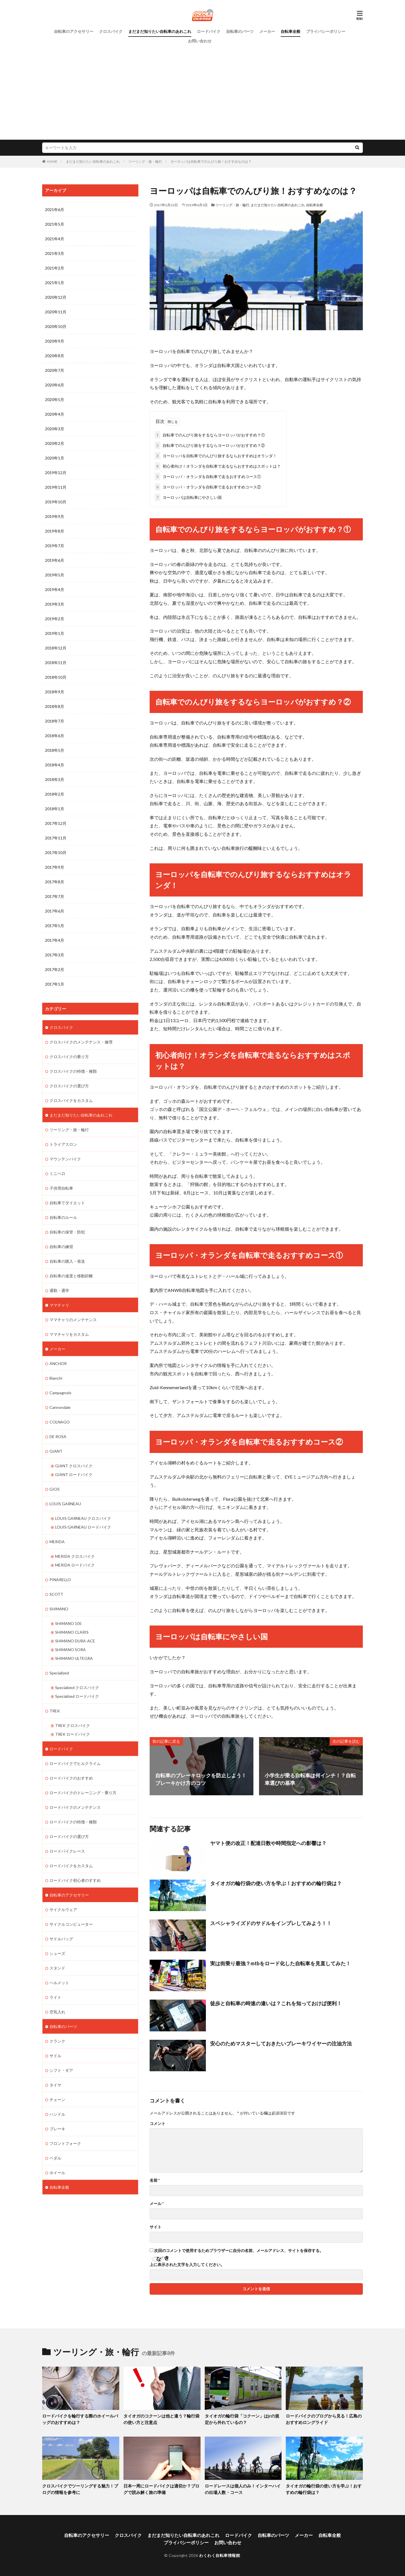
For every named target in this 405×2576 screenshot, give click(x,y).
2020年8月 (54, 355)
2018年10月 (55, 677)
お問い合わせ (200, 41)
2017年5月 (54, 925)
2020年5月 (54, 399)
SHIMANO (59, 1608)
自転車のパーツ (240, 31)
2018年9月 (54, 691)
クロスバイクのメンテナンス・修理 (81, 1042)
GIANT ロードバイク (74, 1474)
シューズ (57, 1953)
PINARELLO (60, 1579)
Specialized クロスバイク (77, 1687)
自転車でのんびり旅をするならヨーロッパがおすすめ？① (210, 435)
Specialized (59, 1672)
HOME (52, 161)
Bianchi (56, 1378)
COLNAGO (60, 1422)
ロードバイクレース (67, 1851)
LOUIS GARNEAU (65, 1503)
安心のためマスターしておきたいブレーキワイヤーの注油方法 (281, 2043)
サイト (155, 2227)
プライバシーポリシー (325, 31)
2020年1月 (54, 458)
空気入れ (57, 2011)
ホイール (57, 2172)
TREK (55, 1710)
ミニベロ (57, 1173)
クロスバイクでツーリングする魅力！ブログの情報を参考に (80, 2489)
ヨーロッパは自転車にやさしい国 (188, 497)
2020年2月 (54, 443)
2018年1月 (54, 808)
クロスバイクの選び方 (69, 1085)
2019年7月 (54, 545)
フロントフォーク (65, 2143)
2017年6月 (54, 911)
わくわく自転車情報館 (219, 2555)
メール (157, 2204)
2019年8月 (54, 531)
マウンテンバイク (65, 1158)
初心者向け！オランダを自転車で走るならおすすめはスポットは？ (218, 466)
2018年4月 (54, 764)
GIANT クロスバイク (74, 1465)
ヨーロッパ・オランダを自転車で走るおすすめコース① (208, 476)
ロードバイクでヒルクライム (75, 1763)
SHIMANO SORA (70, 1649)
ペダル (55, 2158)
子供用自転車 (61, 1188)
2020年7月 (54, 370)
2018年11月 (55, 662)
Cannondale (60, 1407)
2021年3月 (54, 253)
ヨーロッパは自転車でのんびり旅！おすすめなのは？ (210, 161)
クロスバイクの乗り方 (69, 1056)
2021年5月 (54, 224)
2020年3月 (54, 428)
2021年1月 (54, 282)
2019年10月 (55, 501)
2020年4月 (54, 414)
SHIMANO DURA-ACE (75, 1640)
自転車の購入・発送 (67, 1261)
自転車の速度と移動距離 (71, 1275)
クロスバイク (111, 31)
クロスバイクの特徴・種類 (73, 1071)
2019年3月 (54, 604)
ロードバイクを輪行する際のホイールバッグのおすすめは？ (80, 2419)
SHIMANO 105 (68, 1623)
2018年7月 (54, 721)
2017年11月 (55, 838)
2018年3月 (54, 779)
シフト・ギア (61, 2070)
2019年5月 (54, 574)
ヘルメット (59, 1982)
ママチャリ (59, 1305)
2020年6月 (54, 384)
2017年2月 (54, 969)
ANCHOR (58, 1363)
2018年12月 (55, 648)
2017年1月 (54, 984)
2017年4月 (54, 940)
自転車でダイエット (67, 1202)
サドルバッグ (61, 1938)
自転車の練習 (61, 1246)
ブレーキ (57, 2128)
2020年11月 (55, 311)
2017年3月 (54, 954)
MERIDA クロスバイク (75, 1556)
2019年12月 (55, 472)
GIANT (56, 1451)
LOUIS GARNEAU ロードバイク (83, 1527)
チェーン (57, 2099)
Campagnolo (60, 1392)
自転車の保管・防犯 (67, 1232)
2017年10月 (55, 852)
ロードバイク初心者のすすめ (75, 1880)
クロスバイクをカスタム (71, 1100)
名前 (155, 2180)
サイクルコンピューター (71, 1924)
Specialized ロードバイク (77, 1696)
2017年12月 (55, 823)
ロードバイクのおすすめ (71, 1778)
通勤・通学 (59, 1290)
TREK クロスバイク (72, 1725)
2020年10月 (55, 326)
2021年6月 (54, 209)
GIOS (55, 1489)
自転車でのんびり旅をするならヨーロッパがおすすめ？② (210, 445)
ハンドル (57, 2114)
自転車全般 (290, 31)
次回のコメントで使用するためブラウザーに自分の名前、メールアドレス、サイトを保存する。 (238, 2251)
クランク (57, 2041)
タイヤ (55, 2084)
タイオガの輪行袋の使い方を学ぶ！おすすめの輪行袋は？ (276, 1883)
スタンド (57, 1968)
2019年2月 (54, 618)
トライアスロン (63, 1144)
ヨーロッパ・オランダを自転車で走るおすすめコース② (208, 487)
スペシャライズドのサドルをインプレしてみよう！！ (271, 1923)
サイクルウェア (63, 1909)
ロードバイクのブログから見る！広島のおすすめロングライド (324, 2419)
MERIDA (57, 1541)
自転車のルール (63, 1217)
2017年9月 (54, 867)
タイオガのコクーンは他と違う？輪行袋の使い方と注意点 (161, 2419)
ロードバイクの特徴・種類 (73, 1821)
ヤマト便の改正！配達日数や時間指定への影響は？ (268, 1843)
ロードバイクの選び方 (69, 1836)
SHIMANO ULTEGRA (74, 1658)
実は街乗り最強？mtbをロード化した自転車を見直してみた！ (280, 1963)
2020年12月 (55, 297)
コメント (157, 2123)
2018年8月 (54, 706)
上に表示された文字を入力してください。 (187, 2265)
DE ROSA (58, 1436)
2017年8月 (54, 881)
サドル (55, 2055)
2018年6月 (54, 735)
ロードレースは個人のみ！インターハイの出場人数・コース (243, 2489)
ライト (55, 1997)
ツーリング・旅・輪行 (145, 161)
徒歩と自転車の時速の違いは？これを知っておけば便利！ (276, 2003)
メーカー (267, 31)
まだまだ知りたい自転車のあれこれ (159, 31)
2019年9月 (54, 516)
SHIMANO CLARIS (72, 1632)
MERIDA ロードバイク (75, 1565)
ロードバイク (208, 31)
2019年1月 (54, 633)
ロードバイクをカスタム (71, 1865)
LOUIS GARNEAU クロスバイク (83, 1518)
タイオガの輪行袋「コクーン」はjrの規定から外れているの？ (242, 2419)
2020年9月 (54, 341)
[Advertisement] (202, 88)
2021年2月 (54, 268)
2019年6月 (54, 560)
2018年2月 (54, 794)
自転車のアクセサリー (73, 31)
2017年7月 (54, 896)
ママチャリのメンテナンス (73, 1319)
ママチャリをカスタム (69, 1334)
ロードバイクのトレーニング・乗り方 (83, 1792)
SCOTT (56, 1594)
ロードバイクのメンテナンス (75, 1807)
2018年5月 (54, 750)
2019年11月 (55, 487)
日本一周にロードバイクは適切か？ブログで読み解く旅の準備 (161, 2489)
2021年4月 (54, 238)
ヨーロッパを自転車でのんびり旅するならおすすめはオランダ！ (216, 455)
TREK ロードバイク (72, 1734)
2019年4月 (54, 589)
